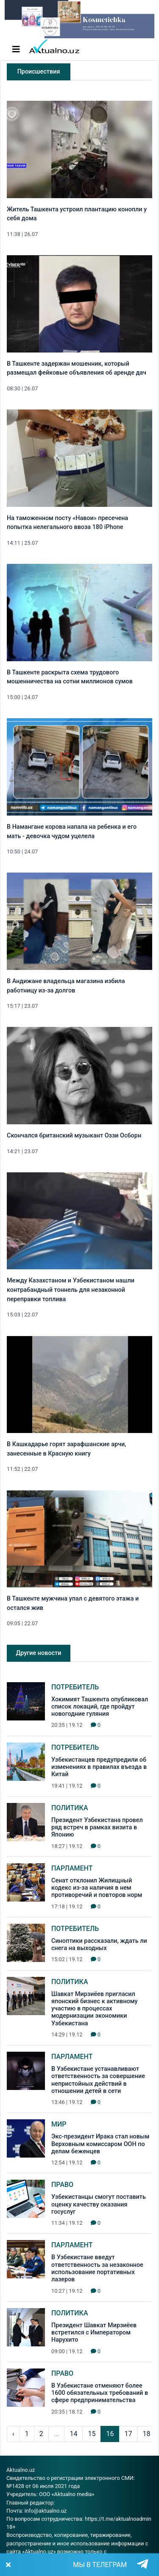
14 (73, 2434)
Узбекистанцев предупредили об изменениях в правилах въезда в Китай (99, 1767)
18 (146, 2434)
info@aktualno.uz (46, 2511)
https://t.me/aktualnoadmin (118, 2519)
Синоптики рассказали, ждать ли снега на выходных (99, 1944)
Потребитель (75, 1687)
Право (62, 2185)
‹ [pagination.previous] (13, 2434)
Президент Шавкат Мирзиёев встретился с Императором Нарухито (94, 2333)
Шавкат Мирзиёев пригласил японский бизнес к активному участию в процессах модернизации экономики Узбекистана (94, 2008)
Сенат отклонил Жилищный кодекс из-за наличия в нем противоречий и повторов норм (96, 1888)
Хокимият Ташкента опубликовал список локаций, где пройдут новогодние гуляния (99, 1707)
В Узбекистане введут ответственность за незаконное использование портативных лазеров (97, 2268)
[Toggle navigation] (16, 49)
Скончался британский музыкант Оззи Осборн (74, 1135)
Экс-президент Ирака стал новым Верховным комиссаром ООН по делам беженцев (100, 2144)
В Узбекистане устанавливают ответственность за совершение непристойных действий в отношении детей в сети (98, 2080)
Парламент (71, 1868)
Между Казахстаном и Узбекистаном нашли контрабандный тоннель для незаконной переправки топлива (70, 1289)
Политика (69, 1808)
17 (128, 2434)
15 (91, 2434)
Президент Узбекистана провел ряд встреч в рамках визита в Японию (97, 1828)
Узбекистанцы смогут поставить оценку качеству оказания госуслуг (98, 2204)
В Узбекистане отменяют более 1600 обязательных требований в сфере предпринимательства (99, 2393)
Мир (59, 2124)
